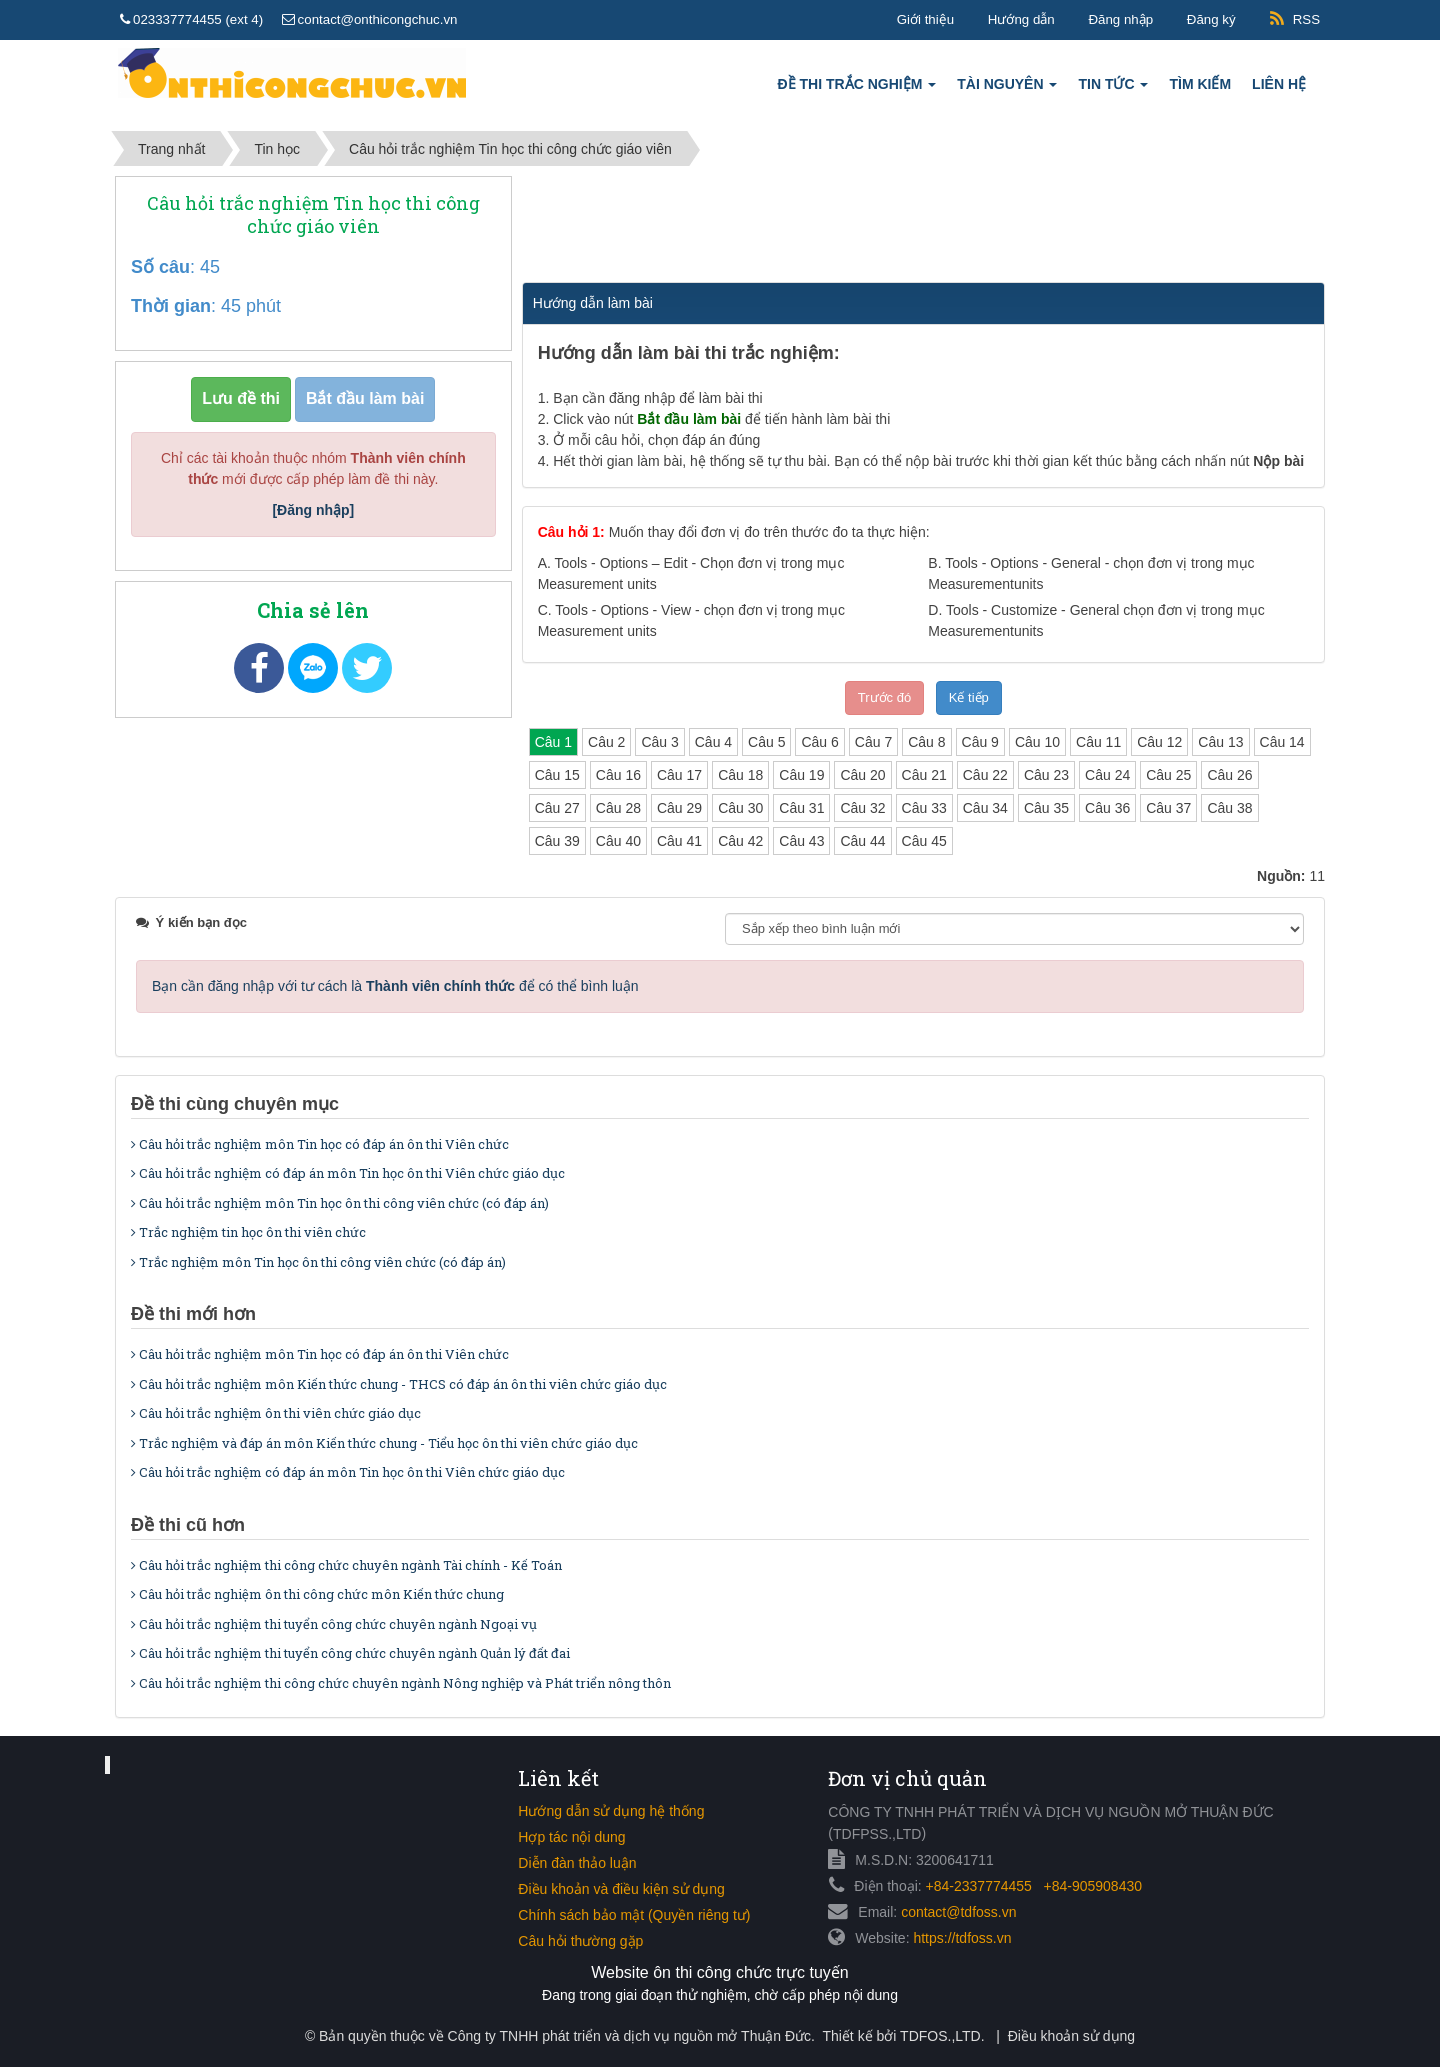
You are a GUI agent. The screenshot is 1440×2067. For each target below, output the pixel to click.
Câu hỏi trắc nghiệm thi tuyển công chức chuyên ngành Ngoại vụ (334, 1624)
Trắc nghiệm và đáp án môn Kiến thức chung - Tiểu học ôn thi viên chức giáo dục (384, 1443)
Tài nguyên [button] (1007, 89)
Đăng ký (1211, 19)
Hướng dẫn (1021, 19)
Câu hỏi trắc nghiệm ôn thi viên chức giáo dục (276, 1413)
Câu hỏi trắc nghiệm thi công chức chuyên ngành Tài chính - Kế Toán (346, 1565)
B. (1091, 573)
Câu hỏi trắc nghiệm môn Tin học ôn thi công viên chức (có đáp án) (340, 1203)
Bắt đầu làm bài (365, 398)
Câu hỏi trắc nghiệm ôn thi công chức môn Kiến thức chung (317, 1594)
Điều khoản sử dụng (1071, 2036)
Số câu (160, 267)
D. (1096, 620)
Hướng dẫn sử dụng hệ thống (611, 1811)
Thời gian (171, 306)
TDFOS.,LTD (940, 2036)
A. (691, 573)
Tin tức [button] (1113, 89)
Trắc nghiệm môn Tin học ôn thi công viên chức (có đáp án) (318, 1262)
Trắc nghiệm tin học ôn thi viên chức (248, 1232)
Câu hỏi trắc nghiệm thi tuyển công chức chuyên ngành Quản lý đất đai (350, 1653)
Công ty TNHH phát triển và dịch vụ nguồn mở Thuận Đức (629, 2036)
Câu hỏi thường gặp (580, 1941)
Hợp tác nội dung (571, 1837)
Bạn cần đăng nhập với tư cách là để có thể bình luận (395, 986)
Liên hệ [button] (1279, 84)
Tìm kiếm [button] (1200, 84)
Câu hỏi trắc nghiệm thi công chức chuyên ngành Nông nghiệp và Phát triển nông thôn (401, 1683)
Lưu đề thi (241, 398)
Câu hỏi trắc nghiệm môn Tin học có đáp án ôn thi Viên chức (320, 1144)
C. (691, 620)
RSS (1306, 19)
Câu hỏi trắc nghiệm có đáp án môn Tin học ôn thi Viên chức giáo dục (348, 1173)
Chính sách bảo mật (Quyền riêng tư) (634, 1915)
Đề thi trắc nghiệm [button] (857, 89)
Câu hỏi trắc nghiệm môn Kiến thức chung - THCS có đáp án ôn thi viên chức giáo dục (399, 1384)
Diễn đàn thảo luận (577, 1863)
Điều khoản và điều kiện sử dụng (621, 1889)
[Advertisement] (922, 226)
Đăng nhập (1120, 19)
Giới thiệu (925, 19)
